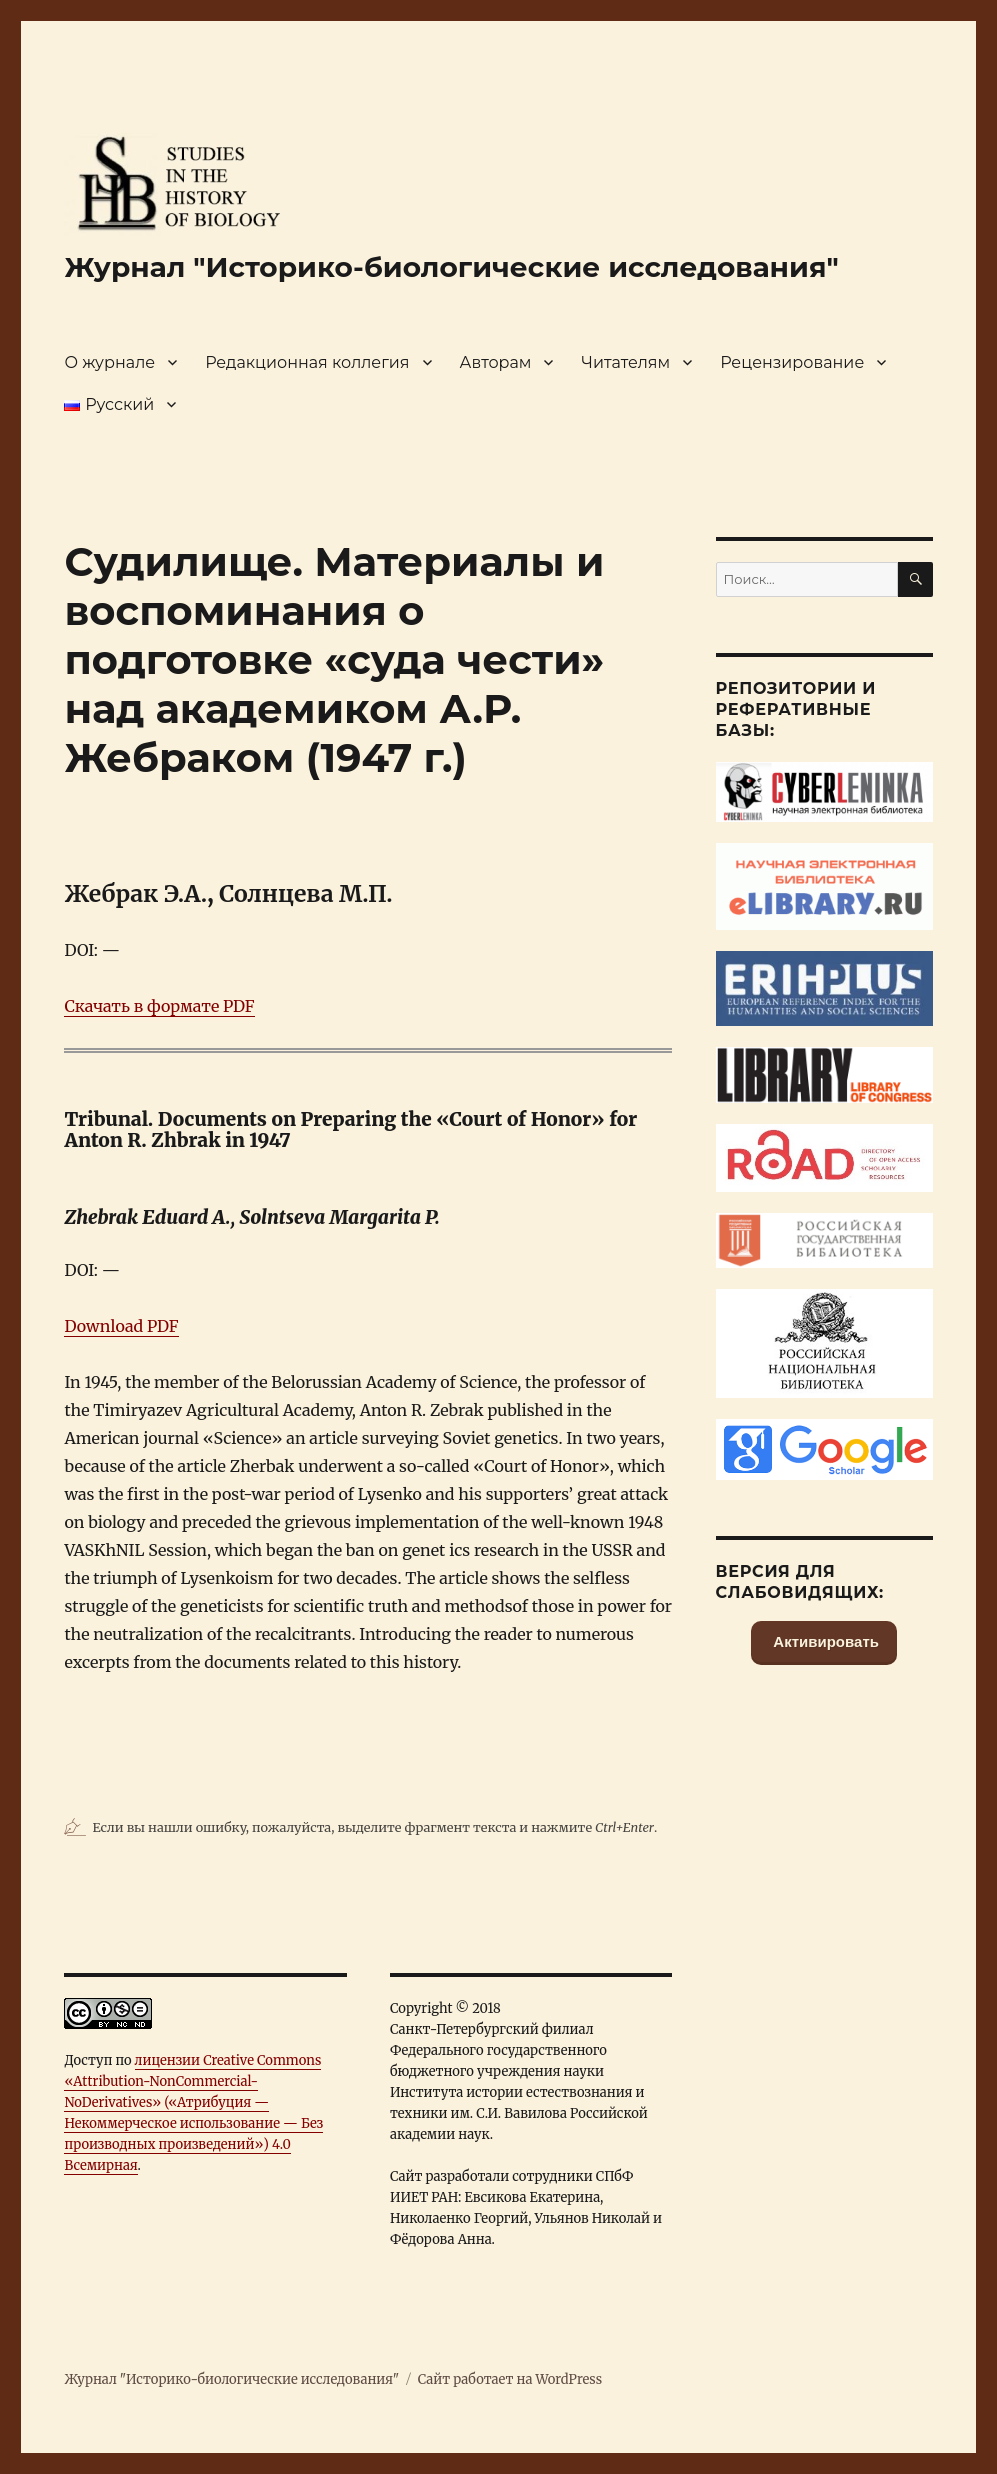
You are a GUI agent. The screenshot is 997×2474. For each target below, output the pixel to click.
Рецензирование (792, 362)
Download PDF (121, 1326)
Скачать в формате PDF (159, 1006)
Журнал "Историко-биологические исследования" (451, 267)
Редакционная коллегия (307, 362)
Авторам (496, 362)
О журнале (109, 362)
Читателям (625, 362)
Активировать (824, 1641)
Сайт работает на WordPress (510, 2379)
